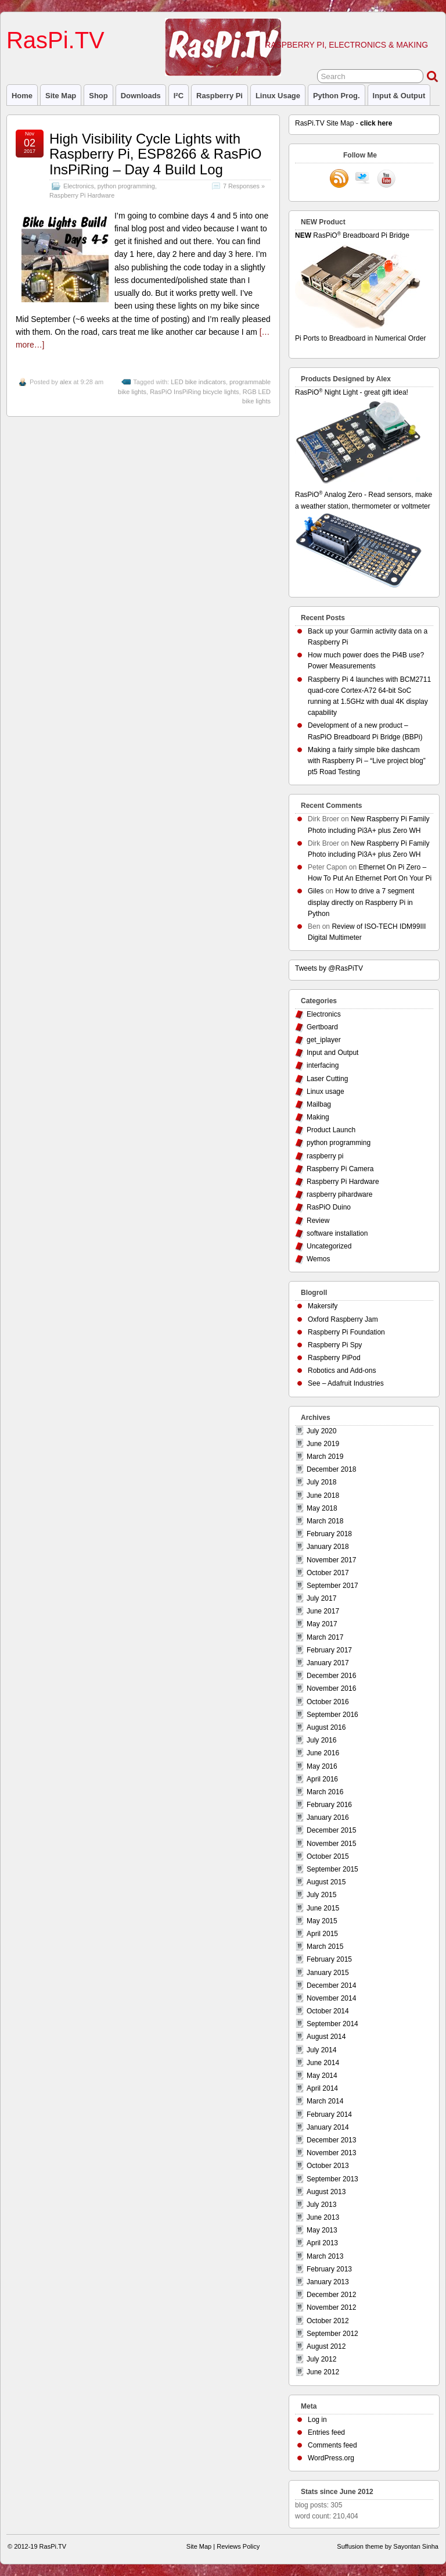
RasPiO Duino (329, 1207)
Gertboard (322, 1027)
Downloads (141, 95)
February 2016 (329, 1805)
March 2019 (325, 1456)
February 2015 (329, 1959)
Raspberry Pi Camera (340, 1169)
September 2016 (332, 1715)
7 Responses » (244, 186)
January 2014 (328, 2127)
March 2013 (325, 2256)
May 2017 (322, 1624)
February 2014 (329, 2114)
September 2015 (332, 1869)
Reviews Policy (238, 2546)
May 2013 (322, 2230)
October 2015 (328, 1856)
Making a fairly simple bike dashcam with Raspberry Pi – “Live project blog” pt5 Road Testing (367, 761)
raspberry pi (219, 95)
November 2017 (331, 1560)
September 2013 (332, 2179)
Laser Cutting (327, 1079)
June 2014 (323, 2063)
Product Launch (331, 1130)
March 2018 (325, 1521)
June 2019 (323, 1444)
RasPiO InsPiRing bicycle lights (194, 391)
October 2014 (328, 2011)
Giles (315, 891)
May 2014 (322, 2075)
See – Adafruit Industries (346, 1383)
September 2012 (332, 2334)
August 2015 (326, 1882)
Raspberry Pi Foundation (346, 1332)
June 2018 (323, 1495)
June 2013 (323, 2217)
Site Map (60, 95)
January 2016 (328, 1817)
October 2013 (328, 2166)
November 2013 (331, 2153)
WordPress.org (331, 2458)
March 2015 (325, 1946)
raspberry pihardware (339, 1194)
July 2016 (321, 1740)
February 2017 (329, 1650)
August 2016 (326, 1727)
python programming (126, 186)
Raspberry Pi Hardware (81, 195)
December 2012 (331, 2295)
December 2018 (331, 1469)
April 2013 (322, 2243)
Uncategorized (329, 1246)
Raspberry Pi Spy (335, 1345)
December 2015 (331, 1830)
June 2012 (323, 2372)
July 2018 (321, 1482)
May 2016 (322, 1766)
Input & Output (399, 95)
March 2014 (325, 2101)
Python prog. (336, 95)
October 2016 (328, 1702)
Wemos (318, 1259)
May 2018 (322, 1508)
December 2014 (331, 1985)
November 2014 (331, 1998)
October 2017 (328, 1573)
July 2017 (321, 1598)
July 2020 (321, 1431)
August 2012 (326, 2346)
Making (318, 1117)
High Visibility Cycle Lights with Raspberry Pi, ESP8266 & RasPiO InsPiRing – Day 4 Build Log (155, 154)
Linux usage (278, 95)
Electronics (78, 186)
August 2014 (326, 2037)
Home (22, 95)
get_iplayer (324, 1040)
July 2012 (321, 2359)
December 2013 (331, 2140)
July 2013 (321, 2205)
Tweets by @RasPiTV (329, 968)
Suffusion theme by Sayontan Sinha (387, 2546)
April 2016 (322, 1779)
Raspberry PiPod (334, 1358)
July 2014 (321, 2050)
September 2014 (332, 2024)
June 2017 (323, 1611)
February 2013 (329, 2269)
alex (65, 381)
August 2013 (326, 2192)
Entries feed (326, 2432)
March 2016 (325, 1792)
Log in (317, 2420)
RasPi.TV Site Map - (343, 123)
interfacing (323, 1065)
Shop (98, 95)
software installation (337, 1233)
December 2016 (331, 1676)
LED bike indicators (198, 381)
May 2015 (322, 1921)
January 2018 (328, 1547)
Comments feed (332, 2445)
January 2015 (328, 1973)
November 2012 (331, 2307)
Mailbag (319, 1104)
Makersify (322, 1306)
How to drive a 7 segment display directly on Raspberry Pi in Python (361, 902)
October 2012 (328, 2321)
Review (318, 1221)
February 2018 (329, 1534)
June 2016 (323, 1753)
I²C (179, 95)
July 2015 (321, 1895)
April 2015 (322, 1934)
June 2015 (323, 1908)
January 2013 (328, 2282)
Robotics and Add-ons (342, 1370)
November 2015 (331, 1844)
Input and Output (332, 1053)
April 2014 (322, 2088)
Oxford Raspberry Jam (343, 1319)
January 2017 (328, 1663)
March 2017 (325, 1637)
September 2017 (332, 1586)
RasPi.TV (55, 40)
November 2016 (331, 1688)
